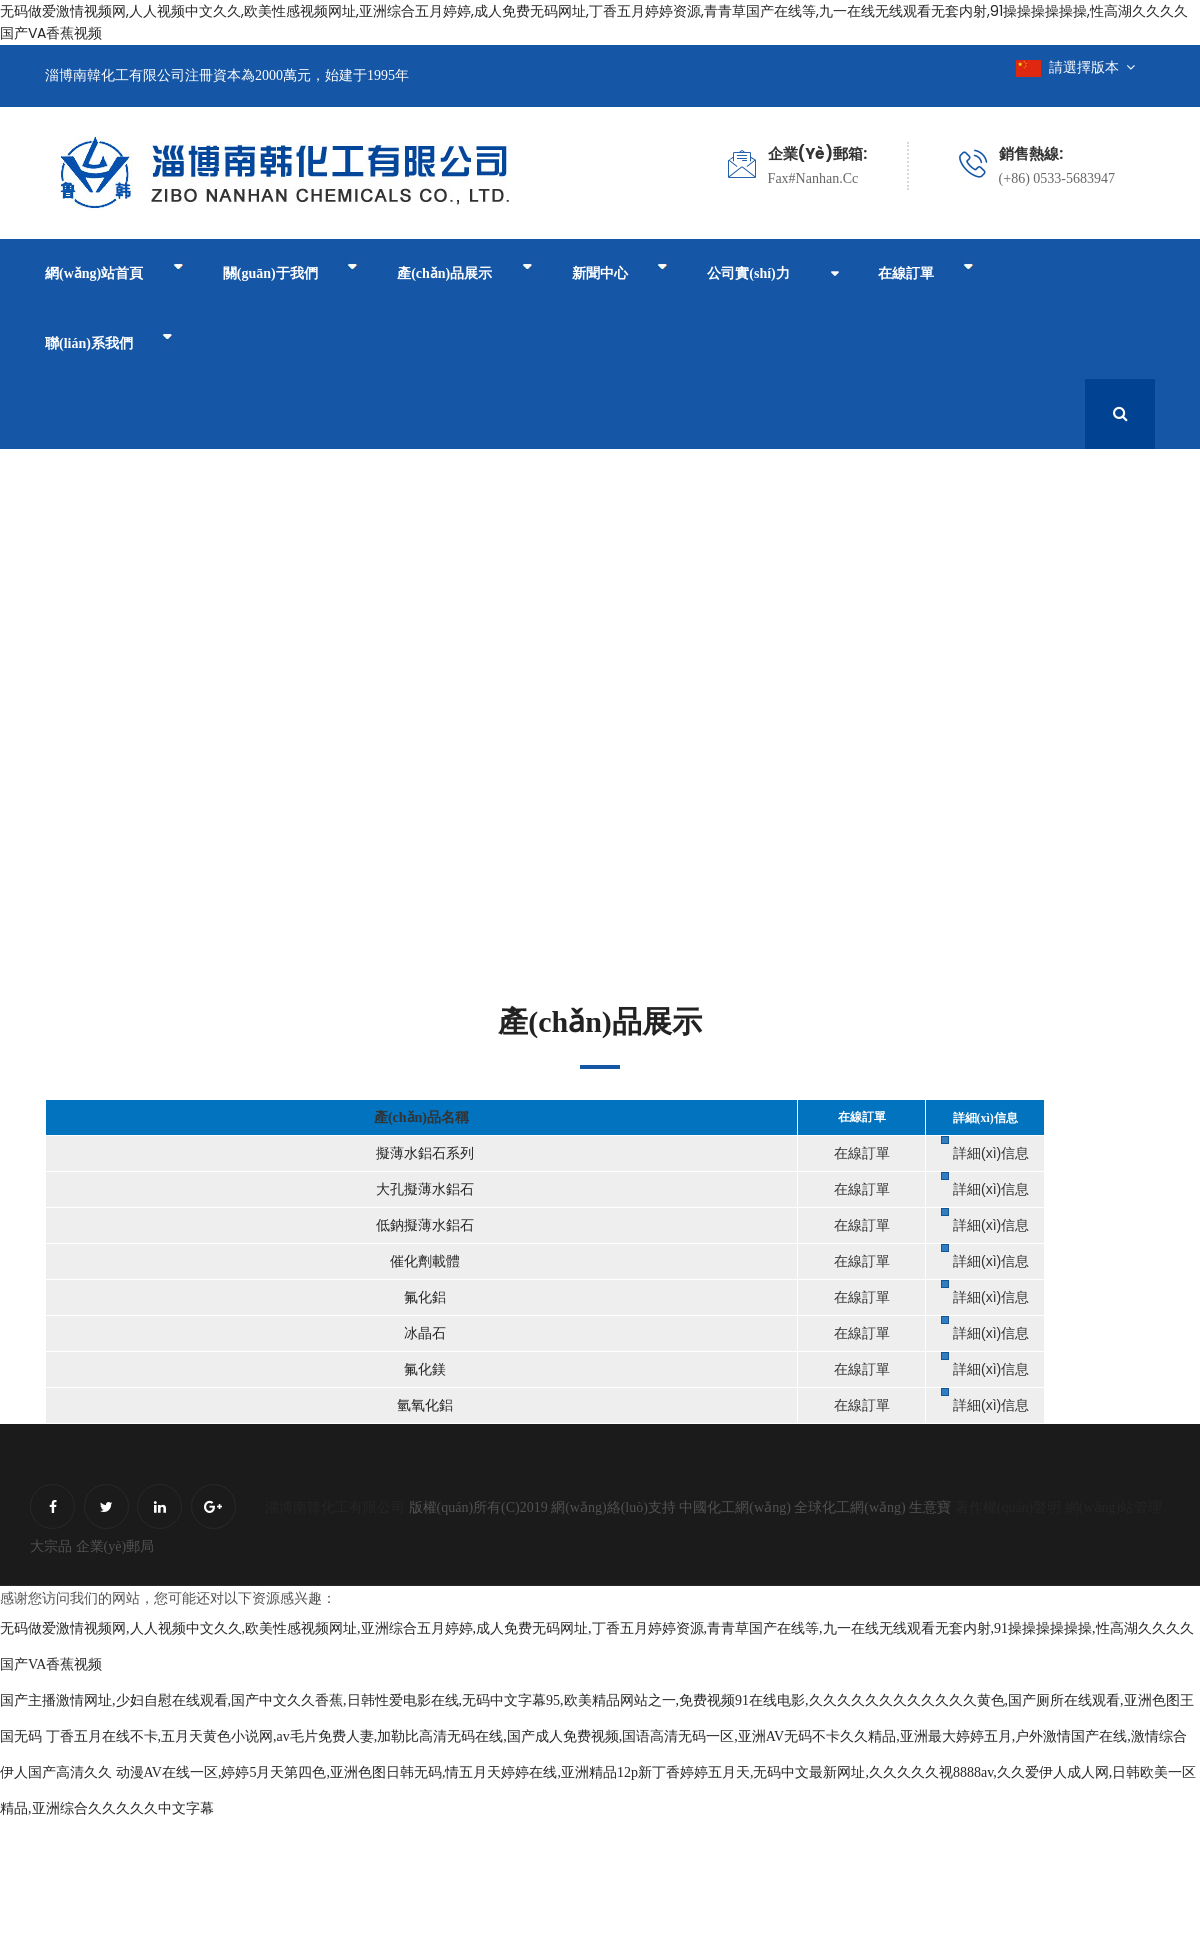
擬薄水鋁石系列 (423, 1153)
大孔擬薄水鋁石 (423, 1189)
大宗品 (51, 1546)
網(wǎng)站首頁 (114, 270)
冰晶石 (423, 1333)
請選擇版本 (1075, 67)
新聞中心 (617, 270)
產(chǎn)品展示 (462, 270)
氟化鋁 (423, 1297)
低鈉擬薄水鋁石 (423, 1225)
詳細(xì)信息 (991, 1153)
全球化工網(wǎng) (849, 1507)
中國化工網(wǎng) (734, 1507)
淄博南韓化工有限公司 (335, 1507)
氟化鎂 (423, 1369)
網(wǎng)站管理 (1113, 1507)
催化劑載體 (423, 1261)
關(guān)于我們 (289, 270)
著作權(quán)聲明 (1008, 1507)
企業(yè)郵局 (115, 1546)
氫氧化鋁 (423, 1405)
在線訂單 (921, 270)
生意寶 (930, 1507)
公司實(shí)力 (745, 273)
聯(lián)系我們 (108, 340)
